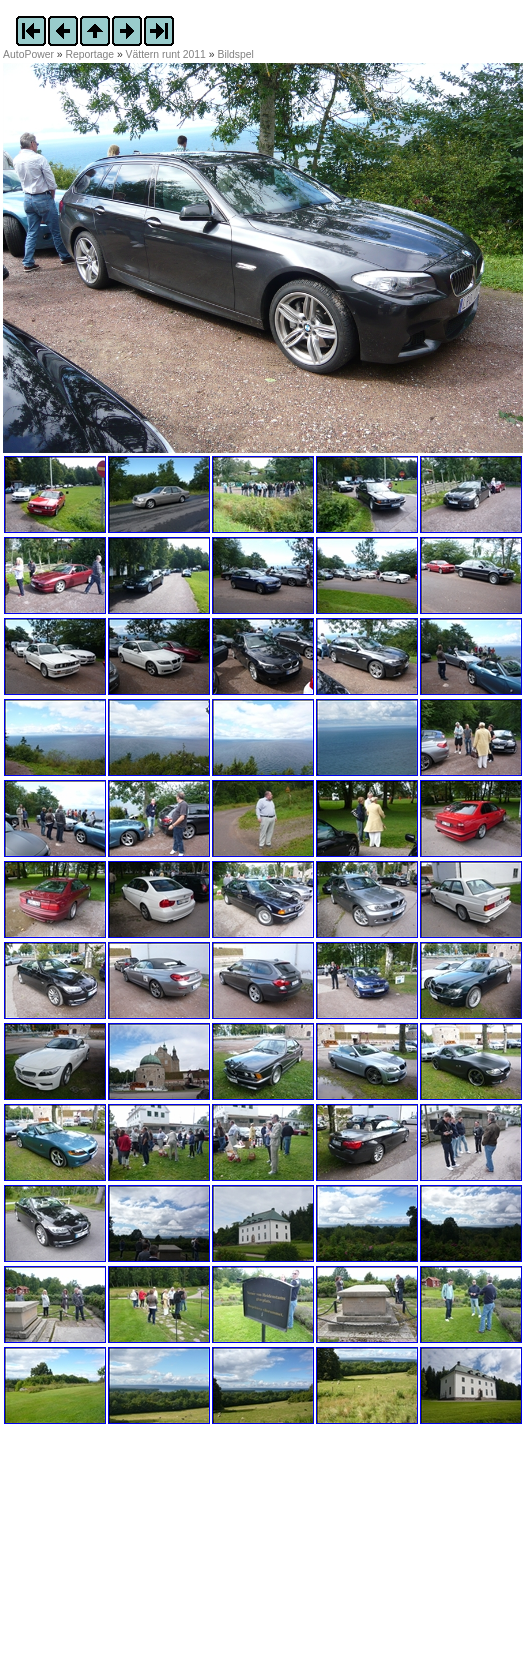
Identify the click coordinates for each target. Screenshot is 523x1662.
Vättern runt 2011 (166, 54)
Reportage (90, 54)
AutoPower (28, 54)
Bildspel (235, 54)
